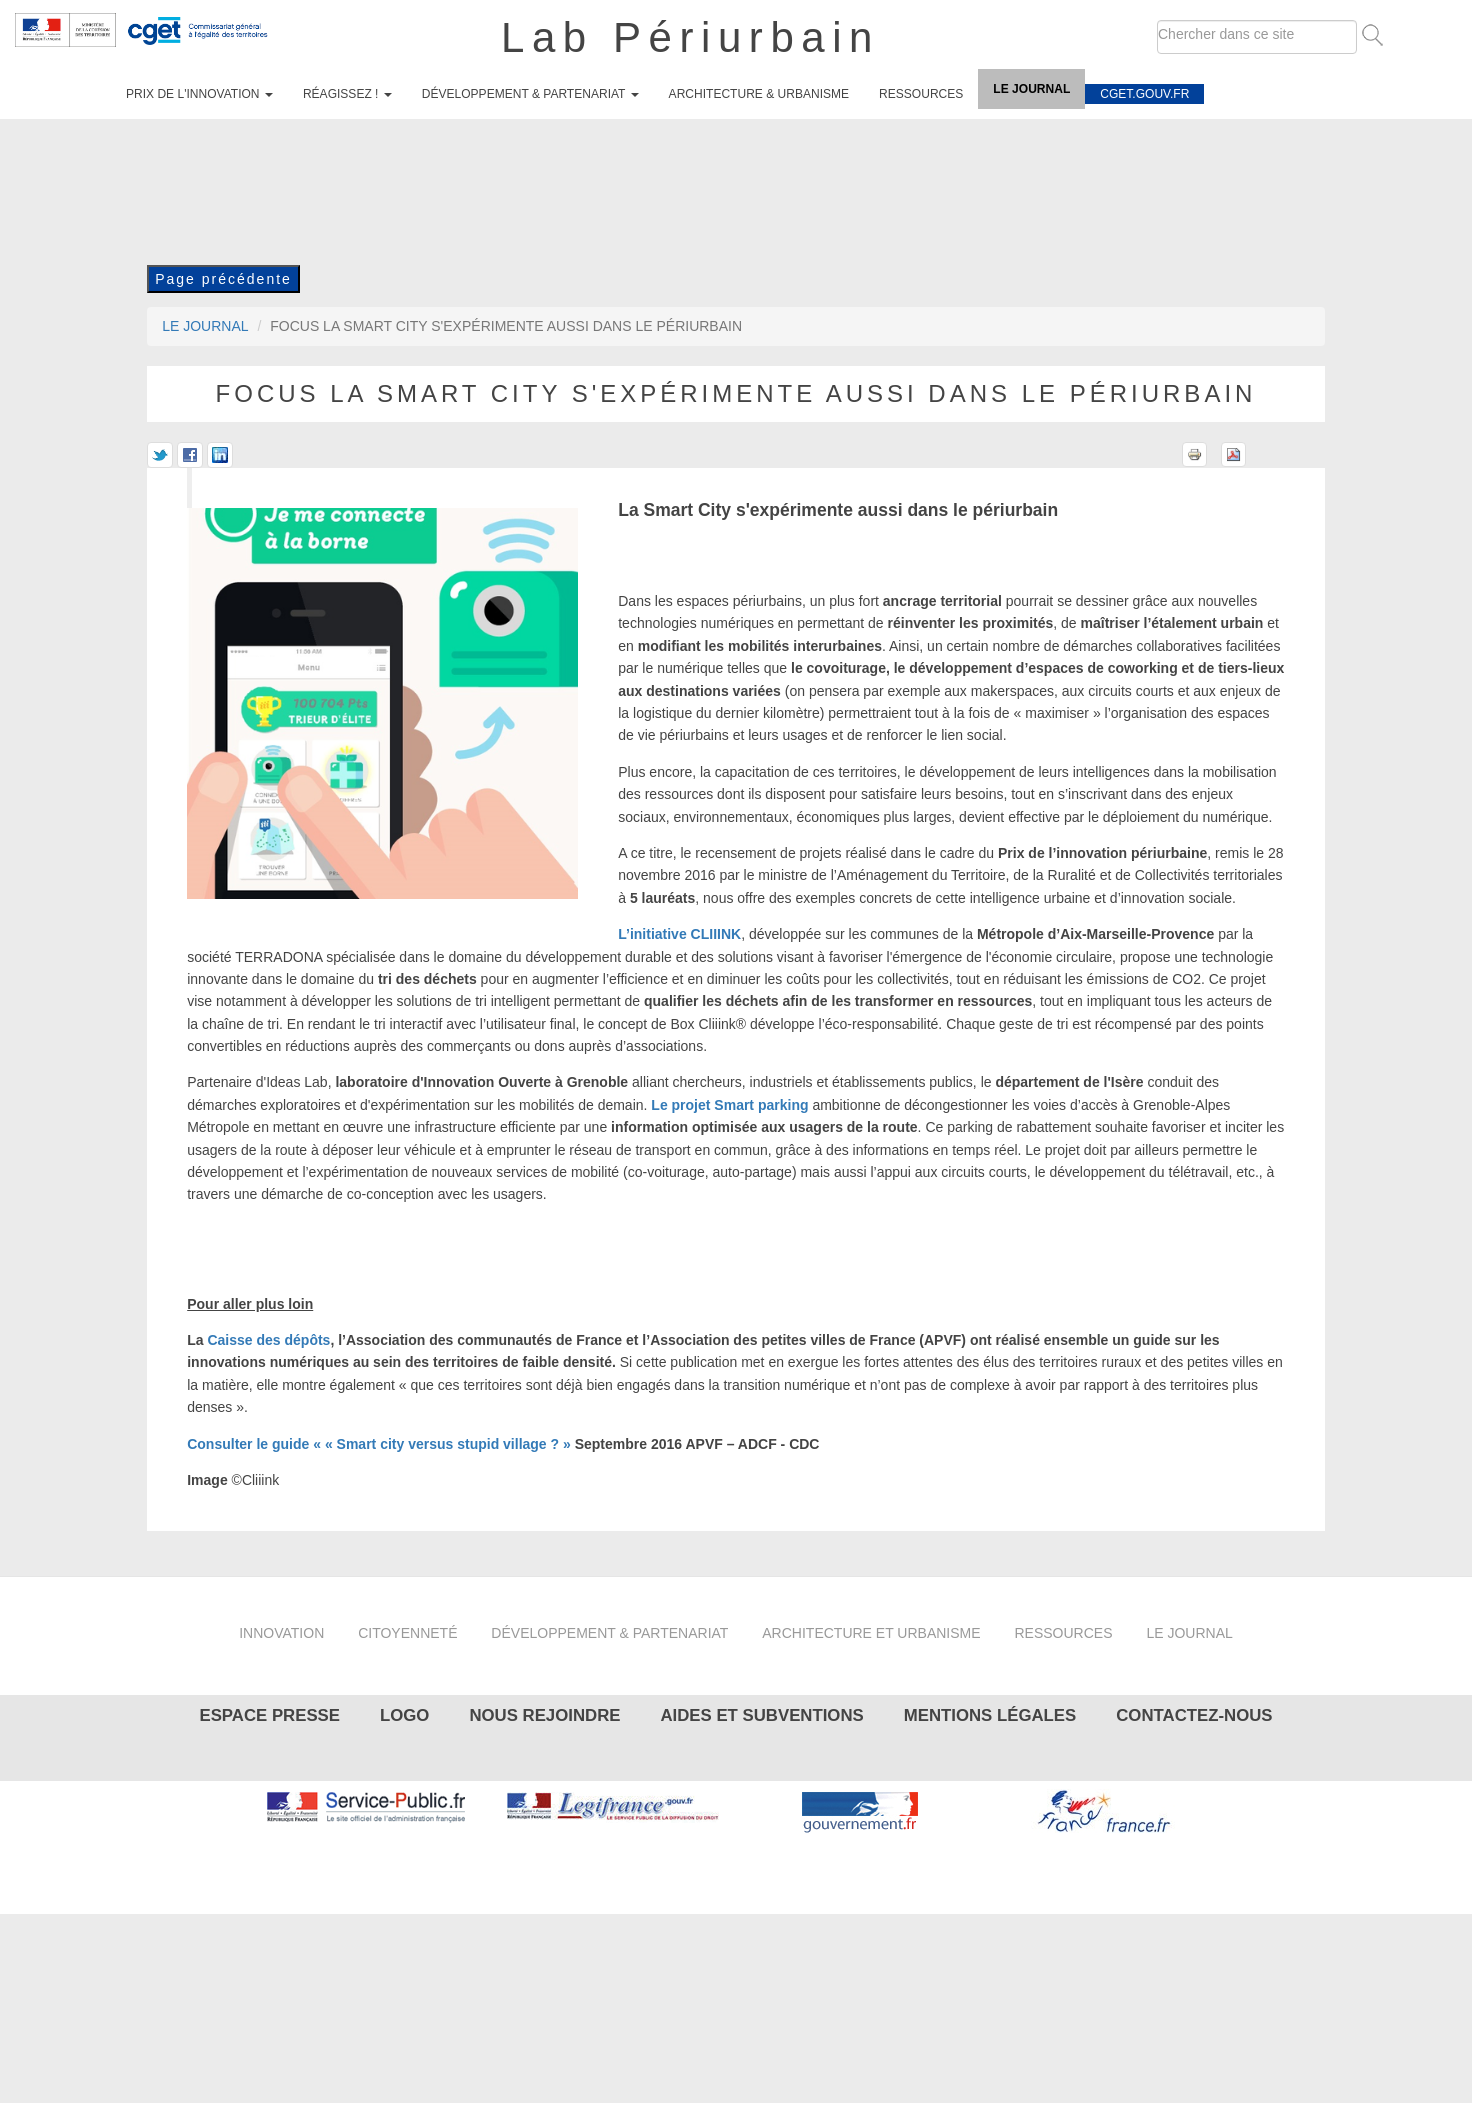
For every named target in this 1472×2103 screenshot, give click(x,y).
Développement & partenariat (530, 94)
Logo (404, 1715)
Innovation (281, 1633)
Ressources (921, 94)
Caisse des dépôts (268, 1340)
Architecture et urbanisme (871, 1633)
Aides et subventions (761, 1715)
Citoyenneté (407, 1633)
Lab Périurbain (690, 37)
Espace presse (269, 1715)
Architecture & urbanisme (759, 94)
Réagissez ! (347, 94)
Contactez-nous (1194, 1715)
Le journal (1031, 89)
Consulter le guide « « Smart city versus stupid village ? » (379, 1444)
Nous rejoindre (544, 1715)
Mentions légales (990, 1715)
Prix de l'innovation (199, 94)
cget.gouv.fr (1144, 94)
